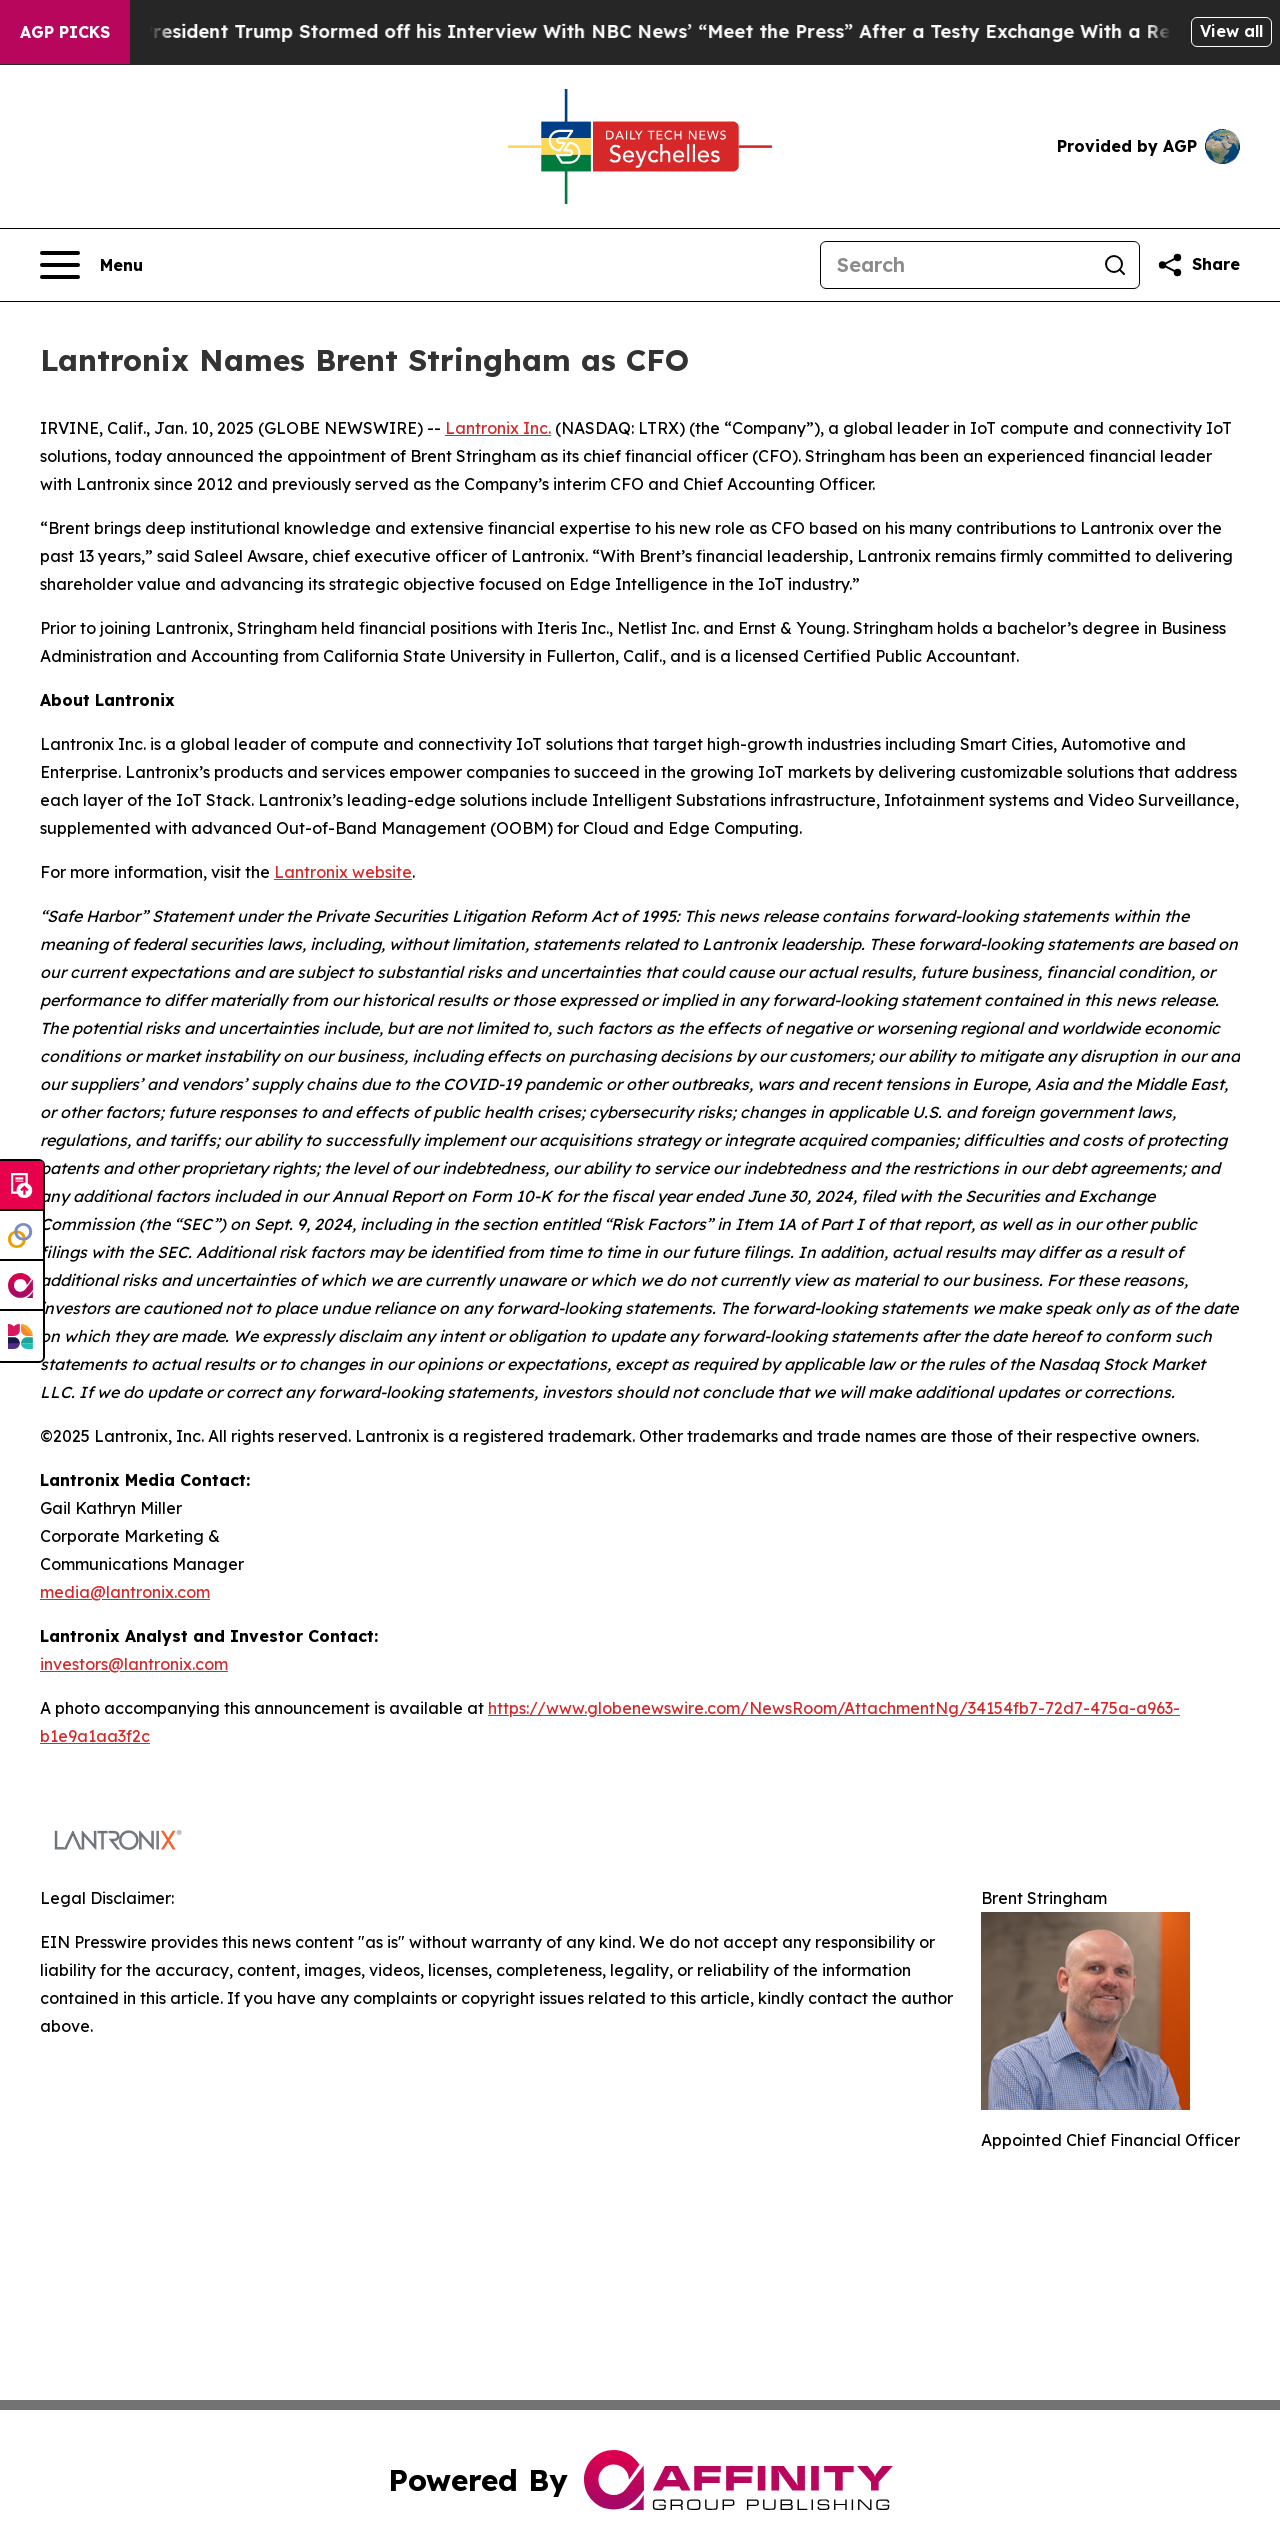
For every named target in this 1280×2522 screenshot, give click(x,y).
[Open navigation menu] (91, 265)
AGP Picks (65, 32)
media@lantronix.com (125, 1592)
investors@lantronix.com (134, 1664)
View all (1231, 31)
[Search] (956, 265)
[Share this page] (1198, 265)
